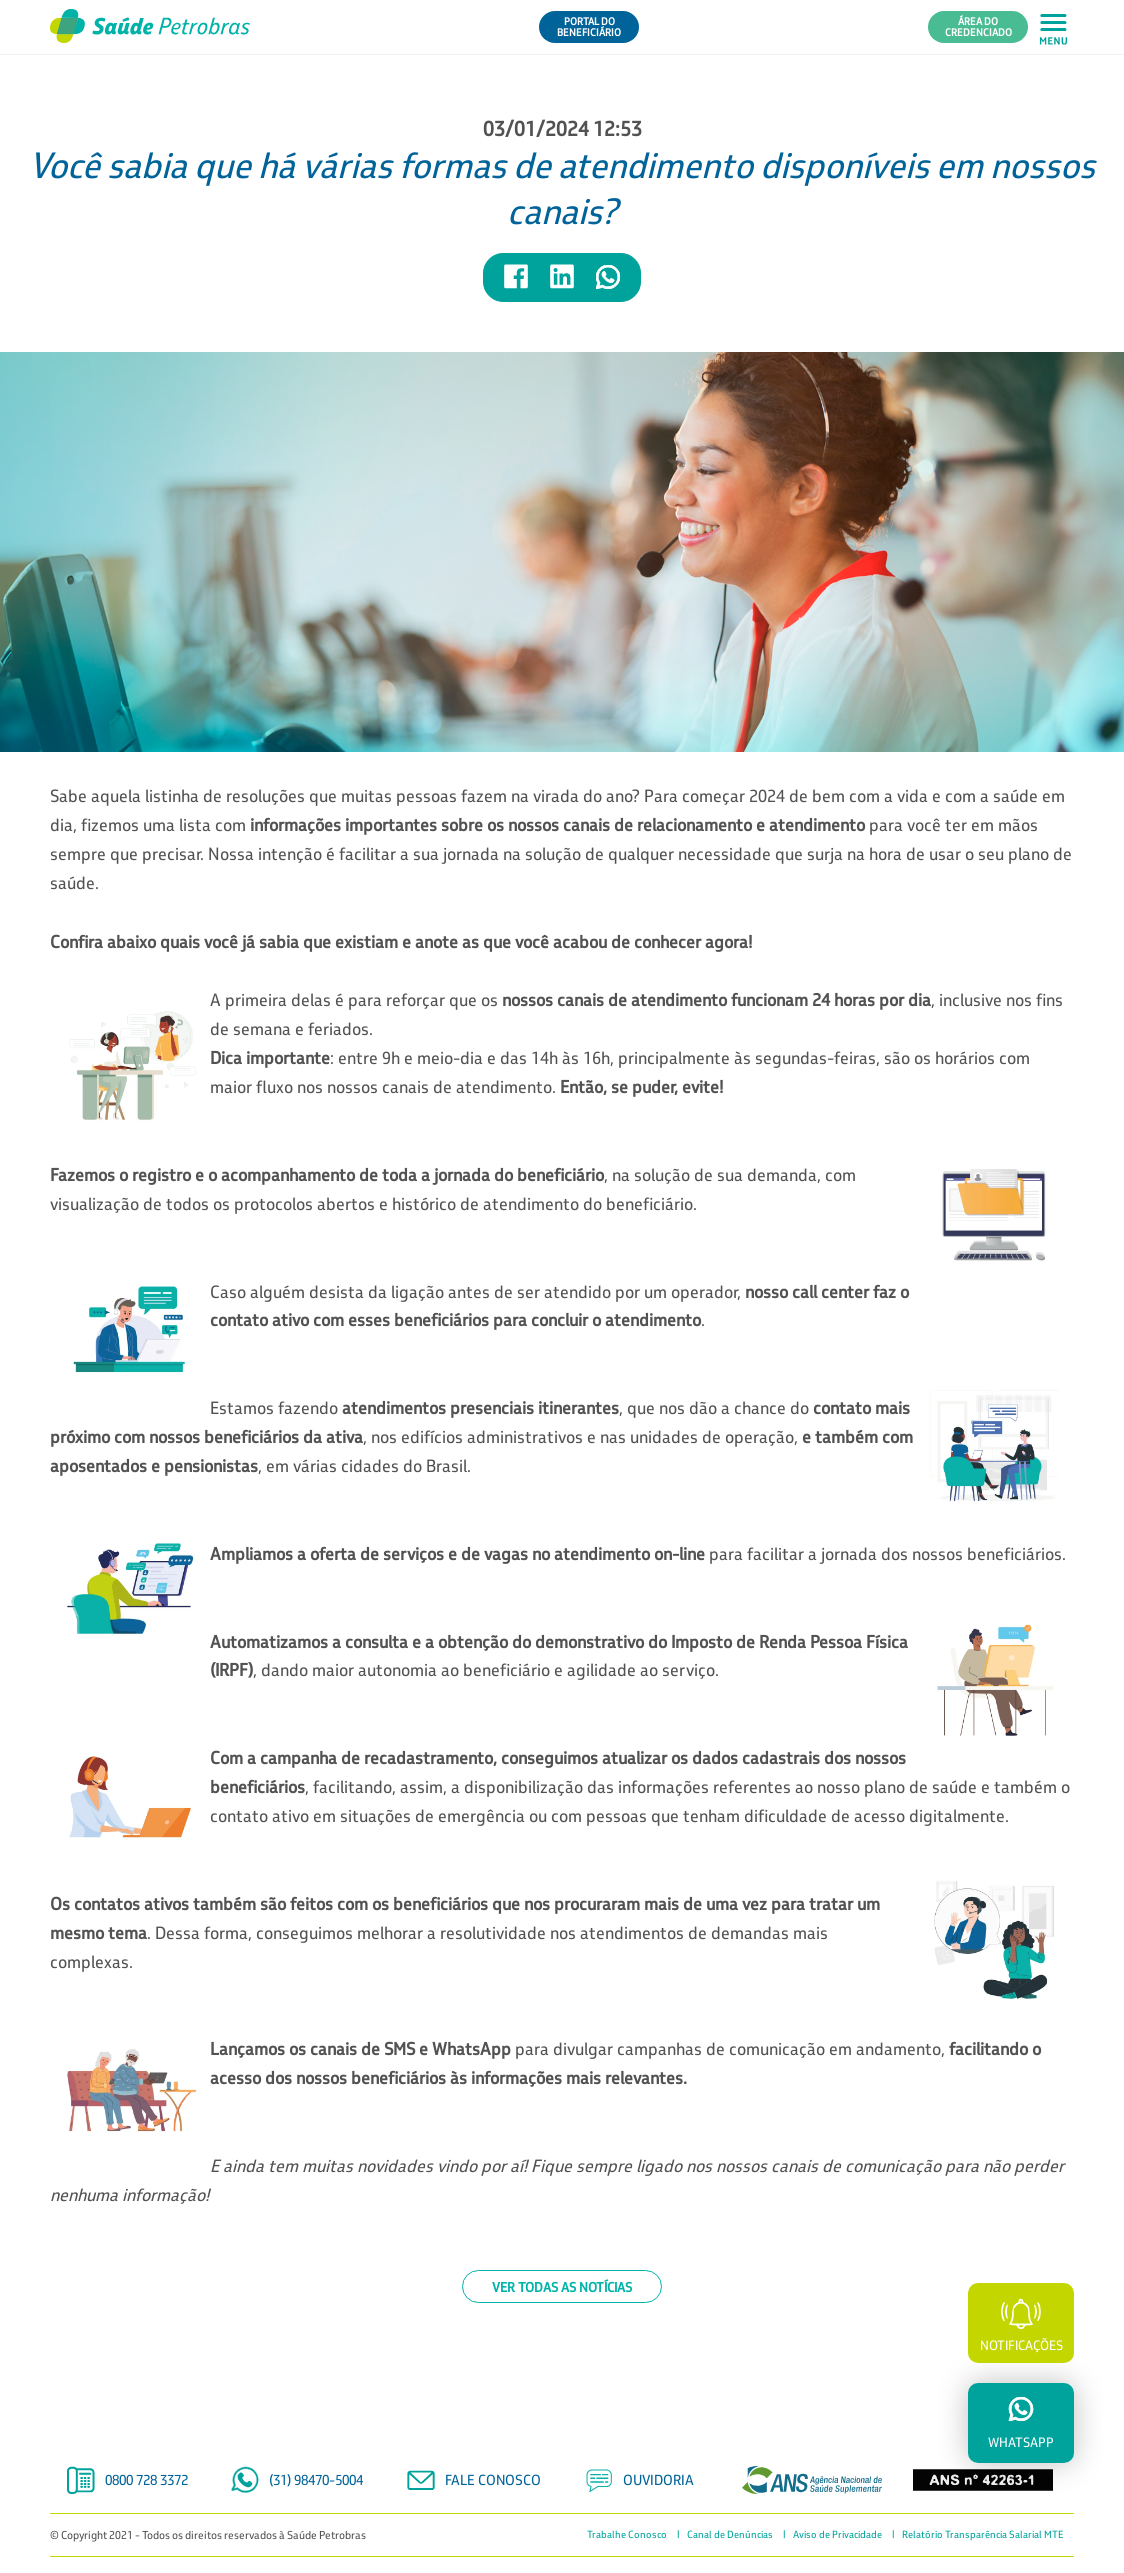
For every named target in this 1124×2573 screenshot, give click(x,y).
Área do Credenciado (978, 27)
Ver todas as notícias (562, 2286)
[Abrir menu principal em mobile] (1053, 27)
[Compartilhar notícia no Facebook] (517, 285)
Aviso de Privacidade (837, 2535)
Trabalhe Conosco (627, 2535)
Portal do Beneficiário (589, 27)
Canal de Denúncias (730, 2535)
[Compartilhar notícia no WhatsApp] (608, 285)
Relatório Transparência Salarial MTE (983, 2535)
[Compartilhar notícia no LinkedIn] (563, 285)
